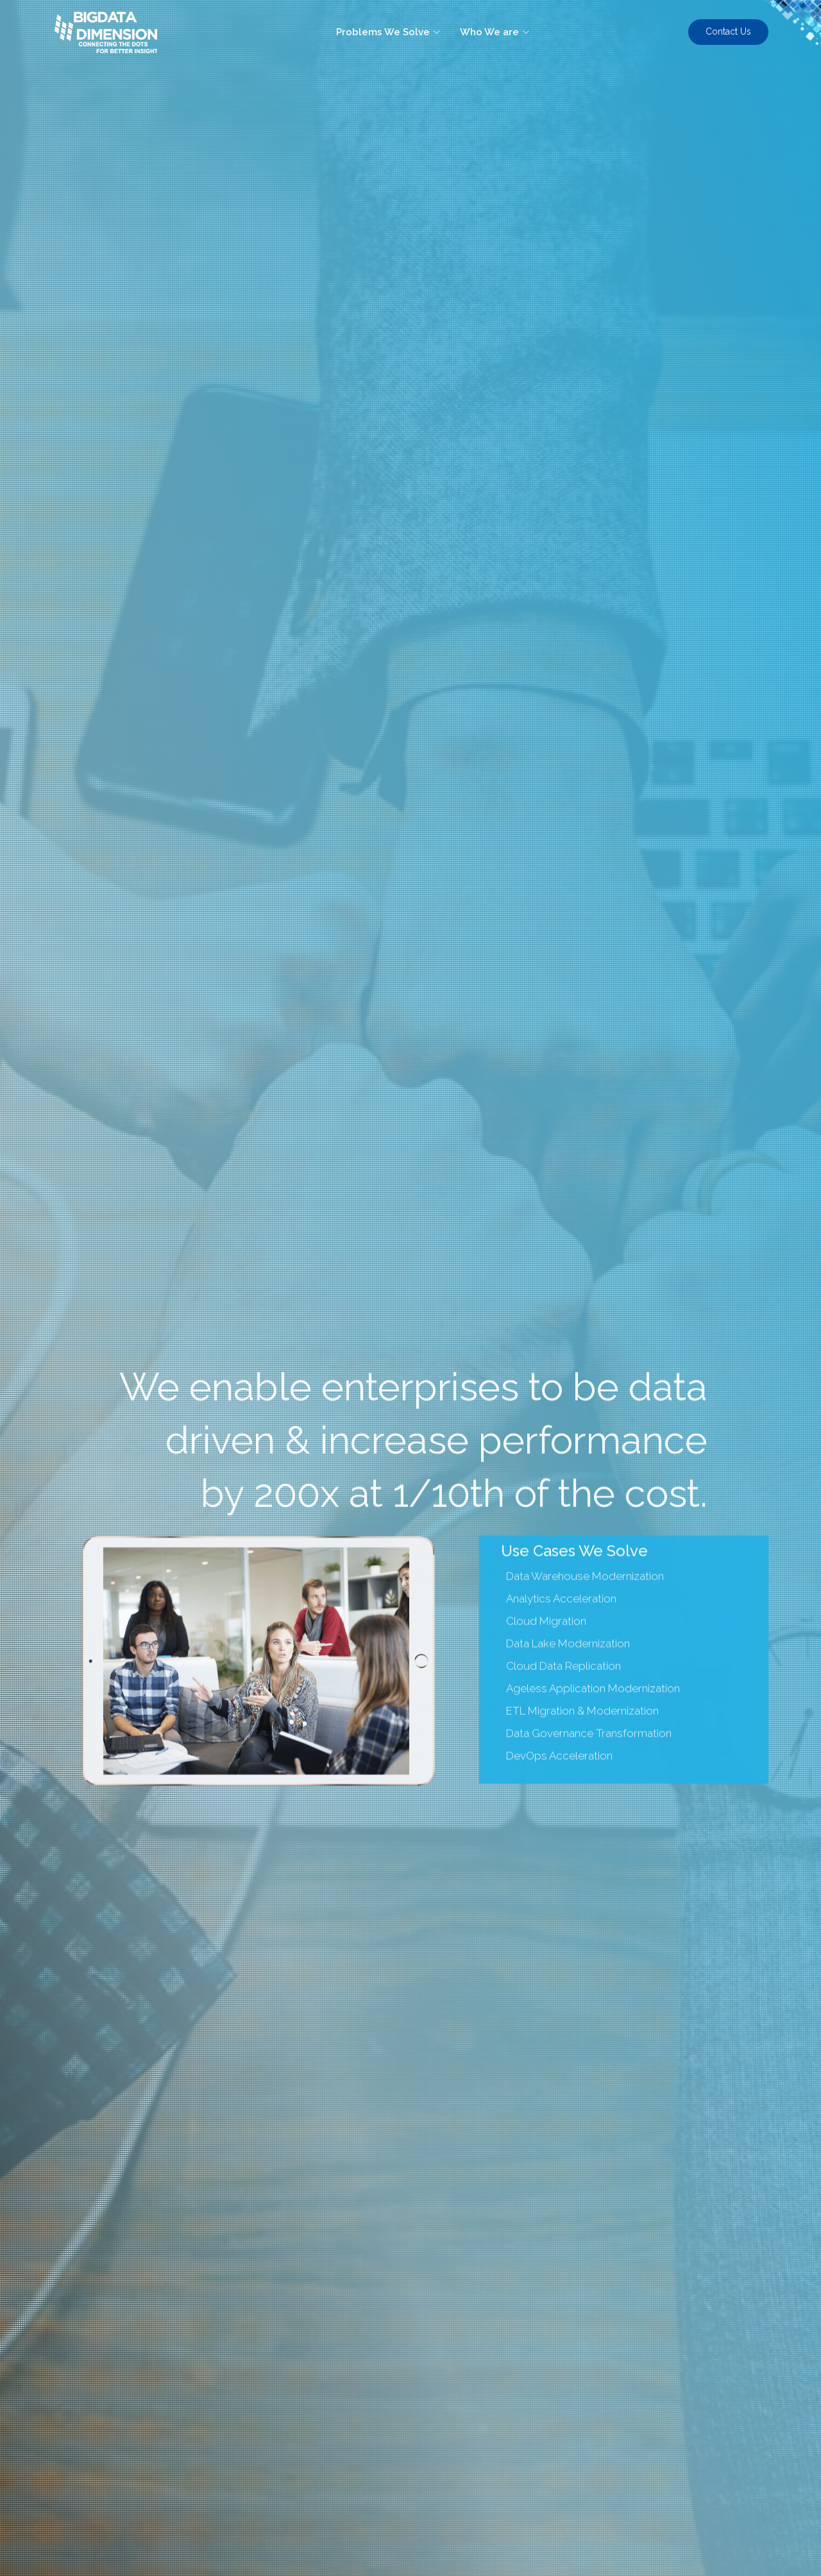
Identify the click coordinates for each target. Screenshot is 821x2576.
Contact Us (728, 31)
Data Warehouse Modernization (585, 1618)
